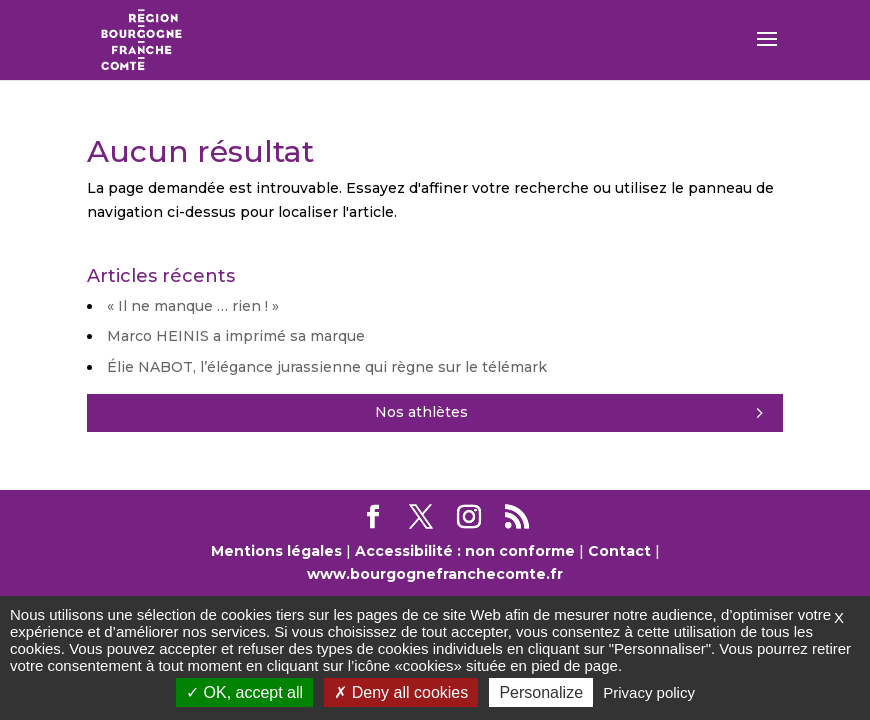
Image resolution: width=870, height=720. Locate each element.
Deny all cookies (401, 692)
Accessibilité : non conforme (465, 551)
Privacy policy (649, 692)
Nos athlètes (421, 412)
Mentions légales (276, 551)
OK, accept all (244, 692)
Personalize (541, 692)
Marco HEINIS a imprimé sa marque (236, 336)
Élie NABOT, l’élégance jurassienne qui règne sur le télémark (327, 367)
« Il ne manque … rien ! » (193, 306)
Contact (619, 551)
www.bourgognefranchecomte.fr (435, 574)
